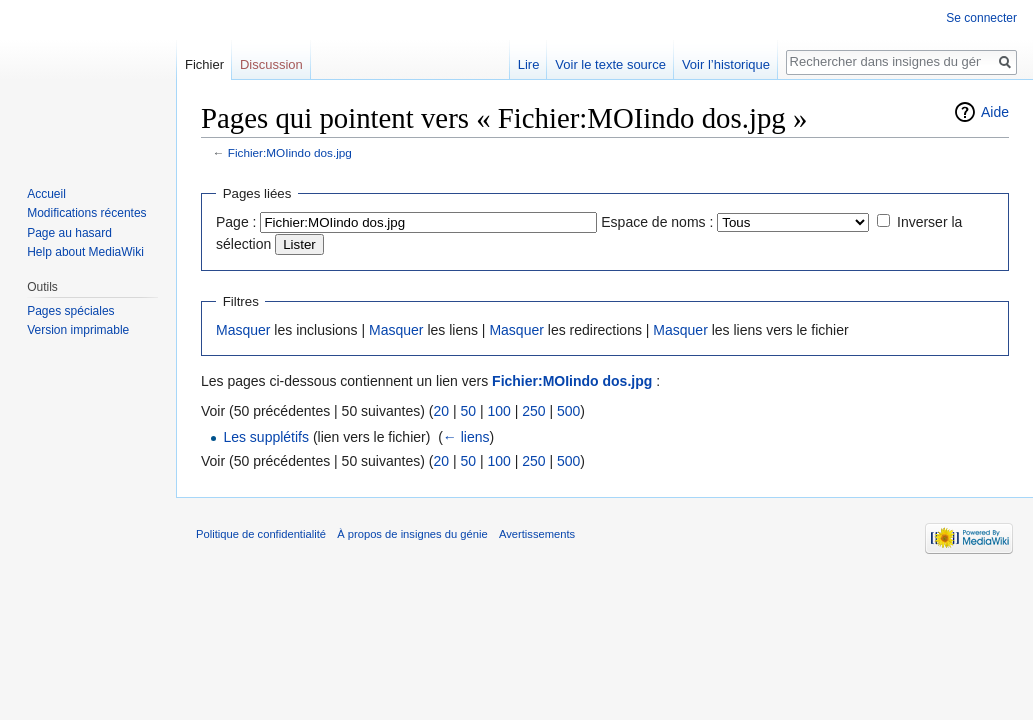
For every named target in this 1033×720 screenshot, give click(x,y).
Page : (236, 222)
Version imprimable (78, 330)
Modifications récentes (86, 213)
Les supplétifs (266, 437)
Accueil (46, 194)
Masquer (243, 330)
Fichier (204, 64)
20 (441, 411)
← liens (466, 437)
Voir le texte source (610, 64)
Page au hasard (69, 233)
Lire (529, 64)
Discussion (271, 64)
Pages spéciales (70, 311)
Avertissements (537, 534)
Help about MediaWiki (85, 252)
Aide (995, 112)
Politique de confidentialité (261, 534)
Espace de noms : (657, 222)
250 (533, 411)
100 (498, 411)
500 (568, 411)
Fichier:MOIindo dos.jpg (290, 152)
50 (468, 411)
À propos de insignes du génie (412, 534)
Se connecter (981, 18)
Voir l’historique (726, 64)
